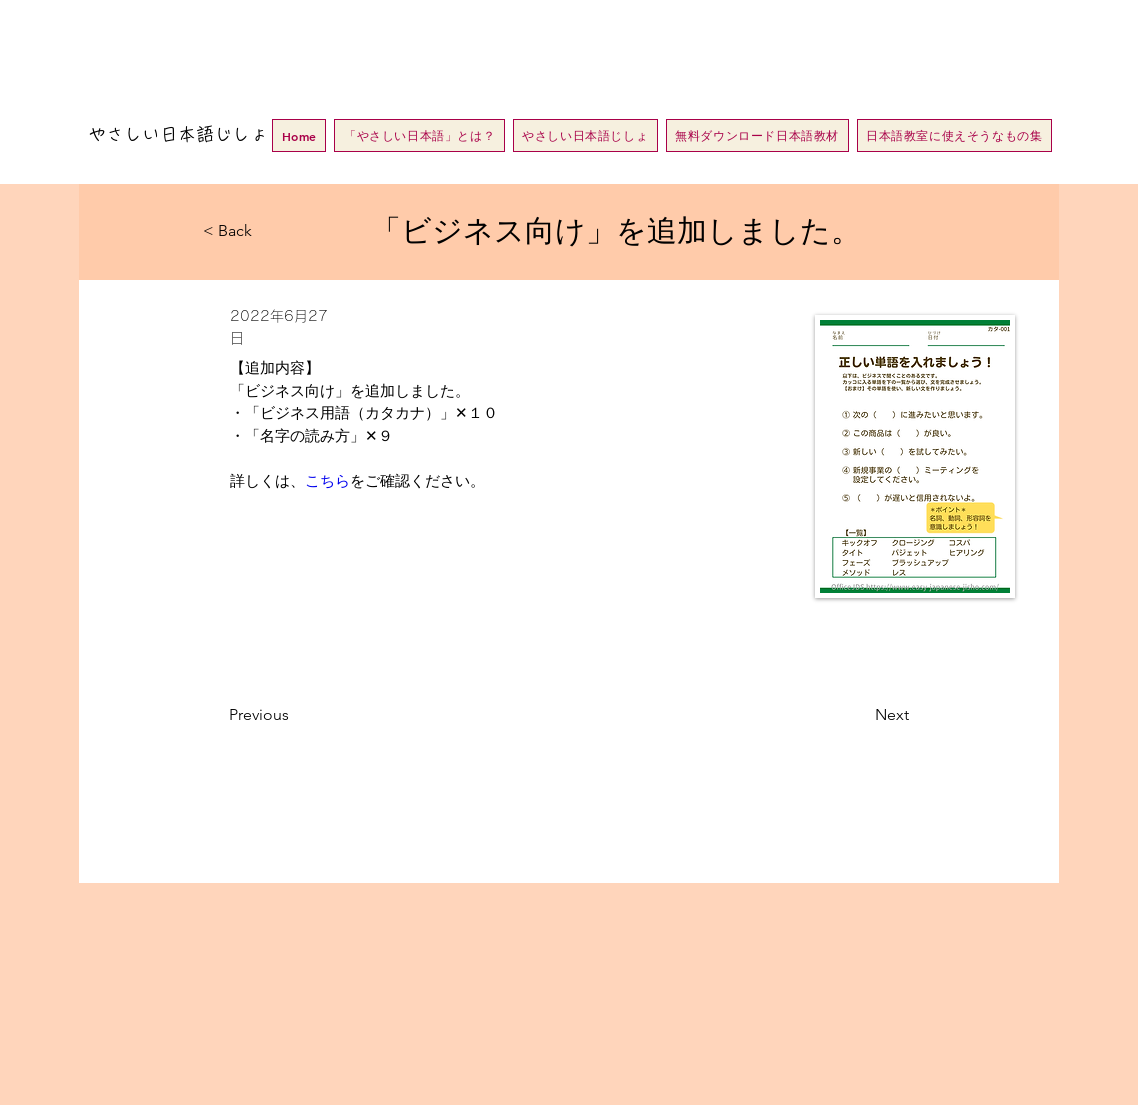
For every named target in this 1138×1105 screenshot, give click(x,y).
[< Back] (269, 231)
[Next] (859, 715)
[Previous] (295, 715)
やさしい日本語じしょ (178, 134)
